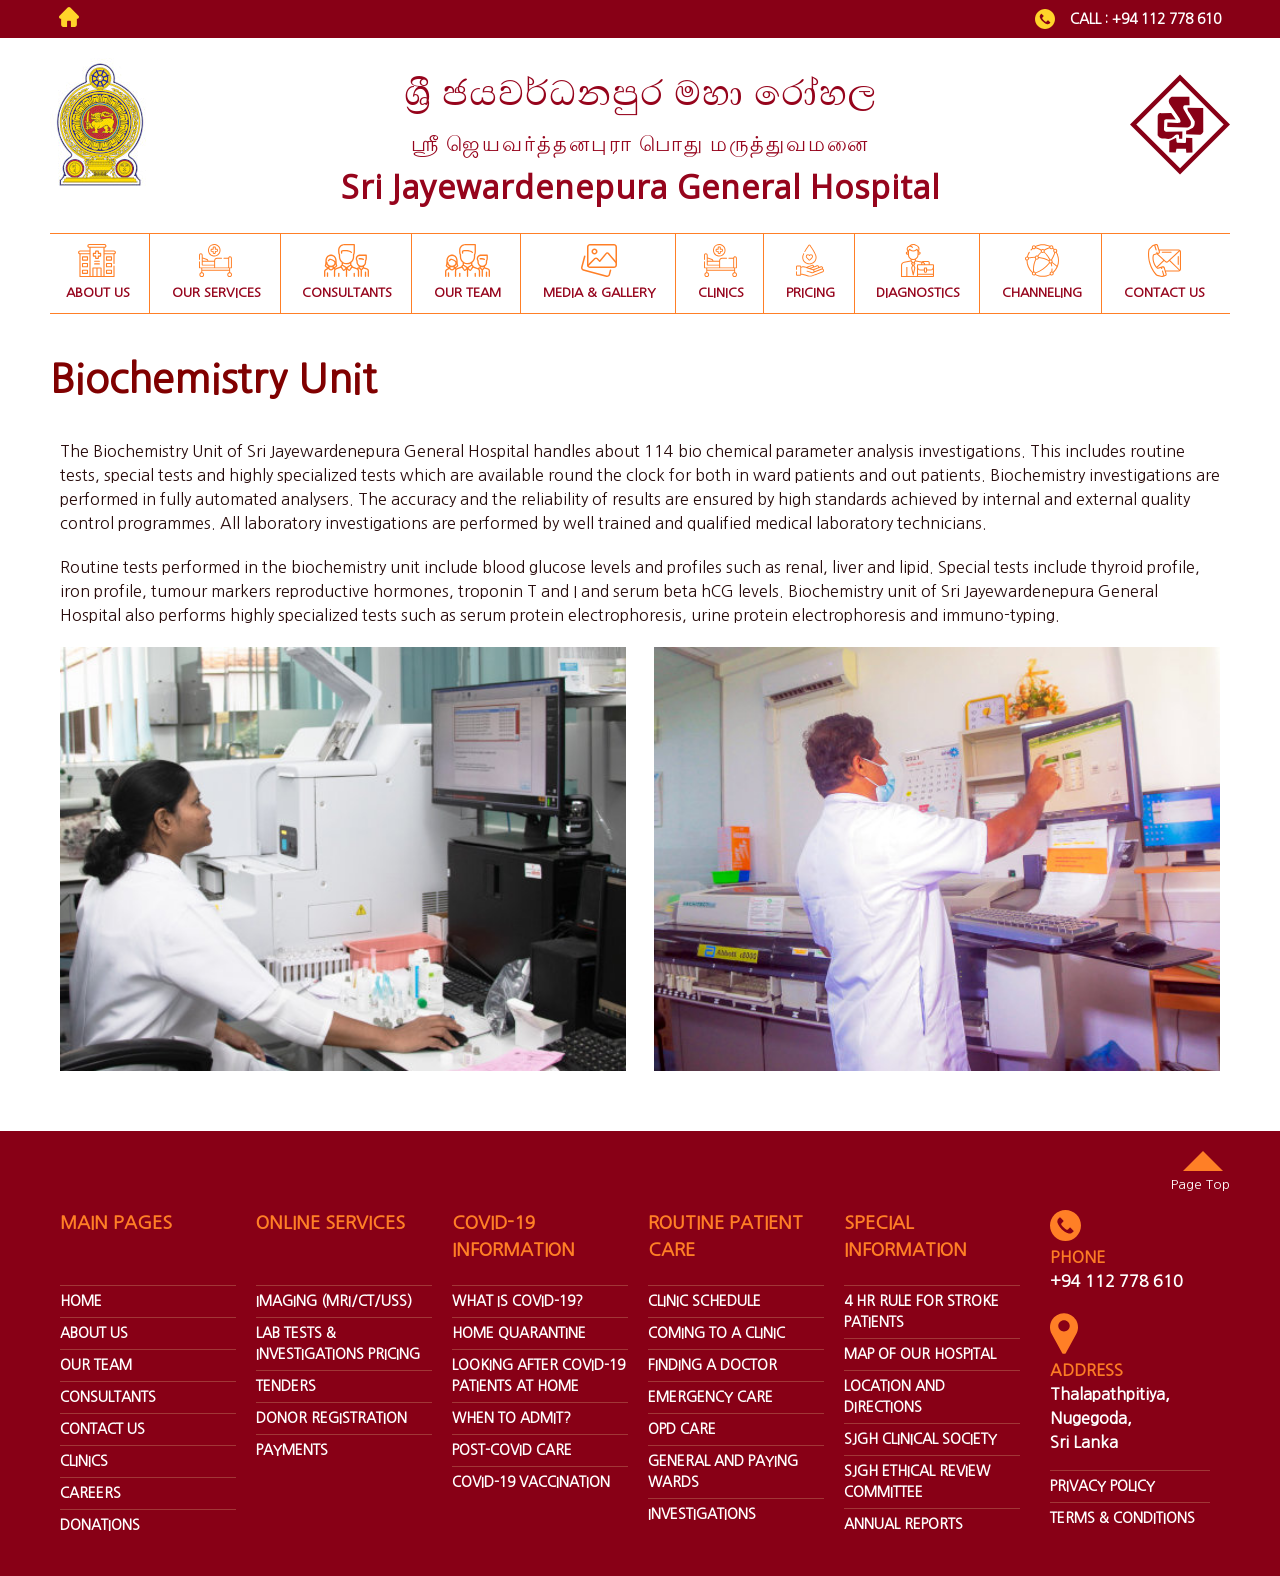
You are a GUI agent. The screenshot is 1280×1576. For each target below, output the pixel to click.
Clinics (84, 1461)
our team (96, 1365)
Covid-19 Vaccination (531, 1482)
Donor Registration (331, 1418)
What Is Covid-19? (517, 1301)
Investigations (702, 1514)
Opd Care (682, 1429)
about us (94, 1333)
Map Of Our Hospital (920, 1354)
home (81, 1301)
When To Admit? (511, 1418)
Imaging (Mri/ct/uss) (334, 1301)
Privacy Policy (1102, 1486)
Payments (292, 1450)
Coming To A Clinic (716, 1333)
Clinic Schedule (704, 1301)
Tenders (286, 1386)
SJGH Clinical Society (920, 1439)
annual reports (903, 1524)
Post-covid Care (512, 1450)
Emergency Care (710, 1397)
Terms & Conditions (1122, 1518)
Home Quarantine (519, 1333)
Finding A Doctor (712, 1365)
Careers (90, 1493)
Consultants (108, 1397)
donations (100, 1525)
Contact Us (102, 1429)
